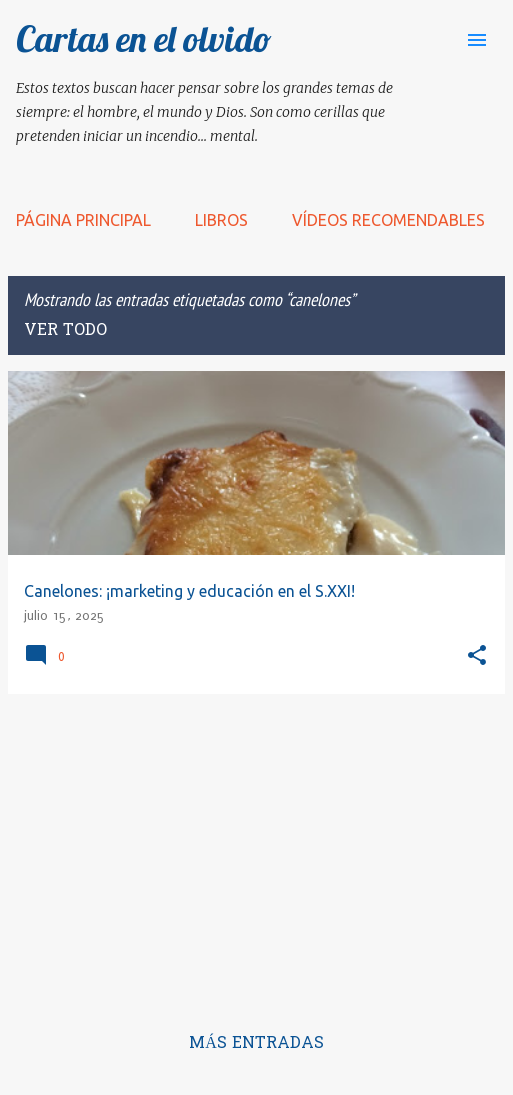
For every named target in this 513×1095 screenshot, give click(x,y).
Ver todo (65, 331)
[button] (477, 656)
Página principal (83, 220)
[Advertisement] (256, 850)
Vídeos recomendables (388, 220)
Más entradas (256, 1044)
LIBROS (221, 220)
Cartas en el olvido (144, 38)
